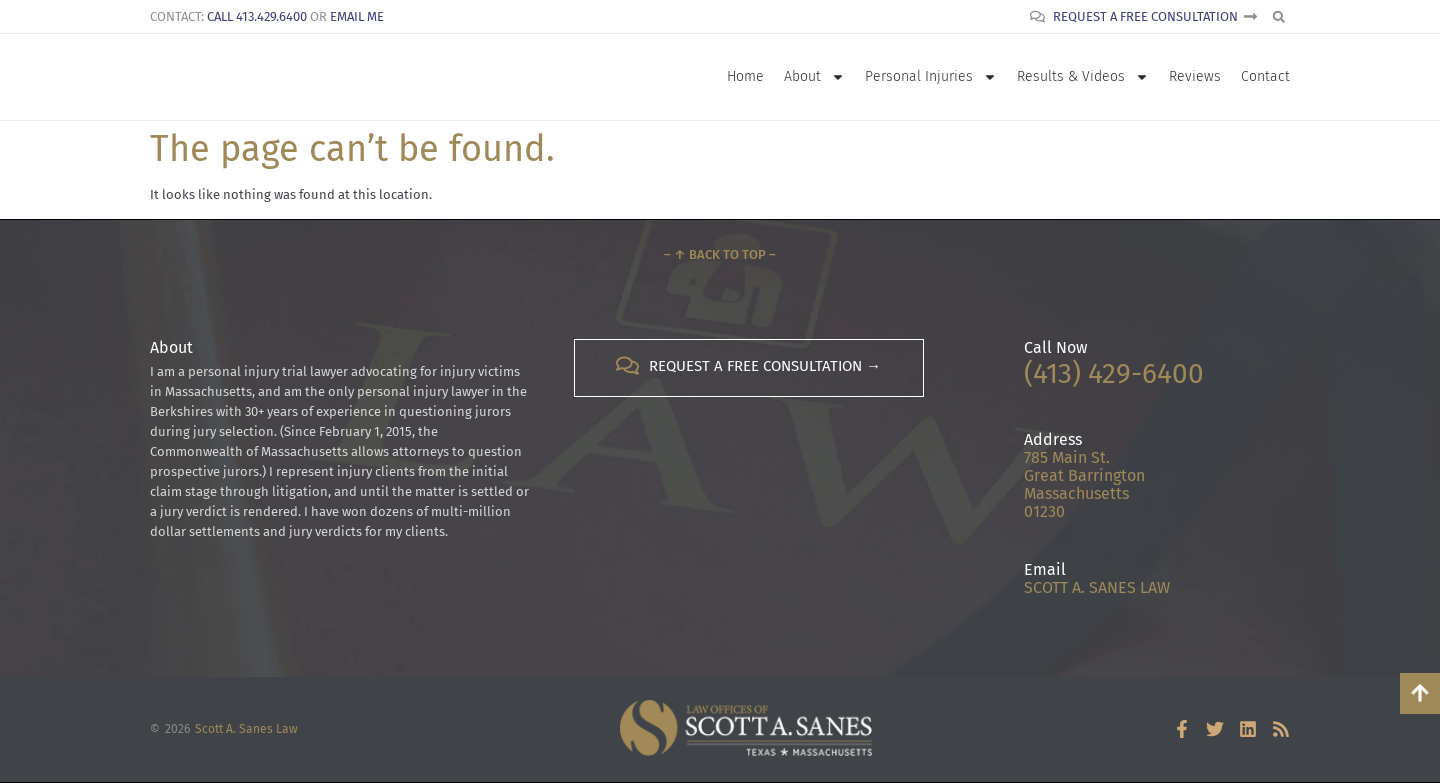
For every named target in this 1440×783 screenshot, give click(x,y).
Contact (1265, 76)
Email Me (357, 16)
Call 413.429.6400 (257, 16)
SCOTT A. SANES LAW (1097, 587)
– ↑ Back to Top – (720, 254)
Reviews (1195, 76)
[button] (1278, 16)
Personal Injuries (931, 77)
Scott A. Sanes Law (246, 729)
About (814, 77)
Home (745, 76)
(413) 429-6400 (1114, 373)
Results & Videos (1083, 77)
